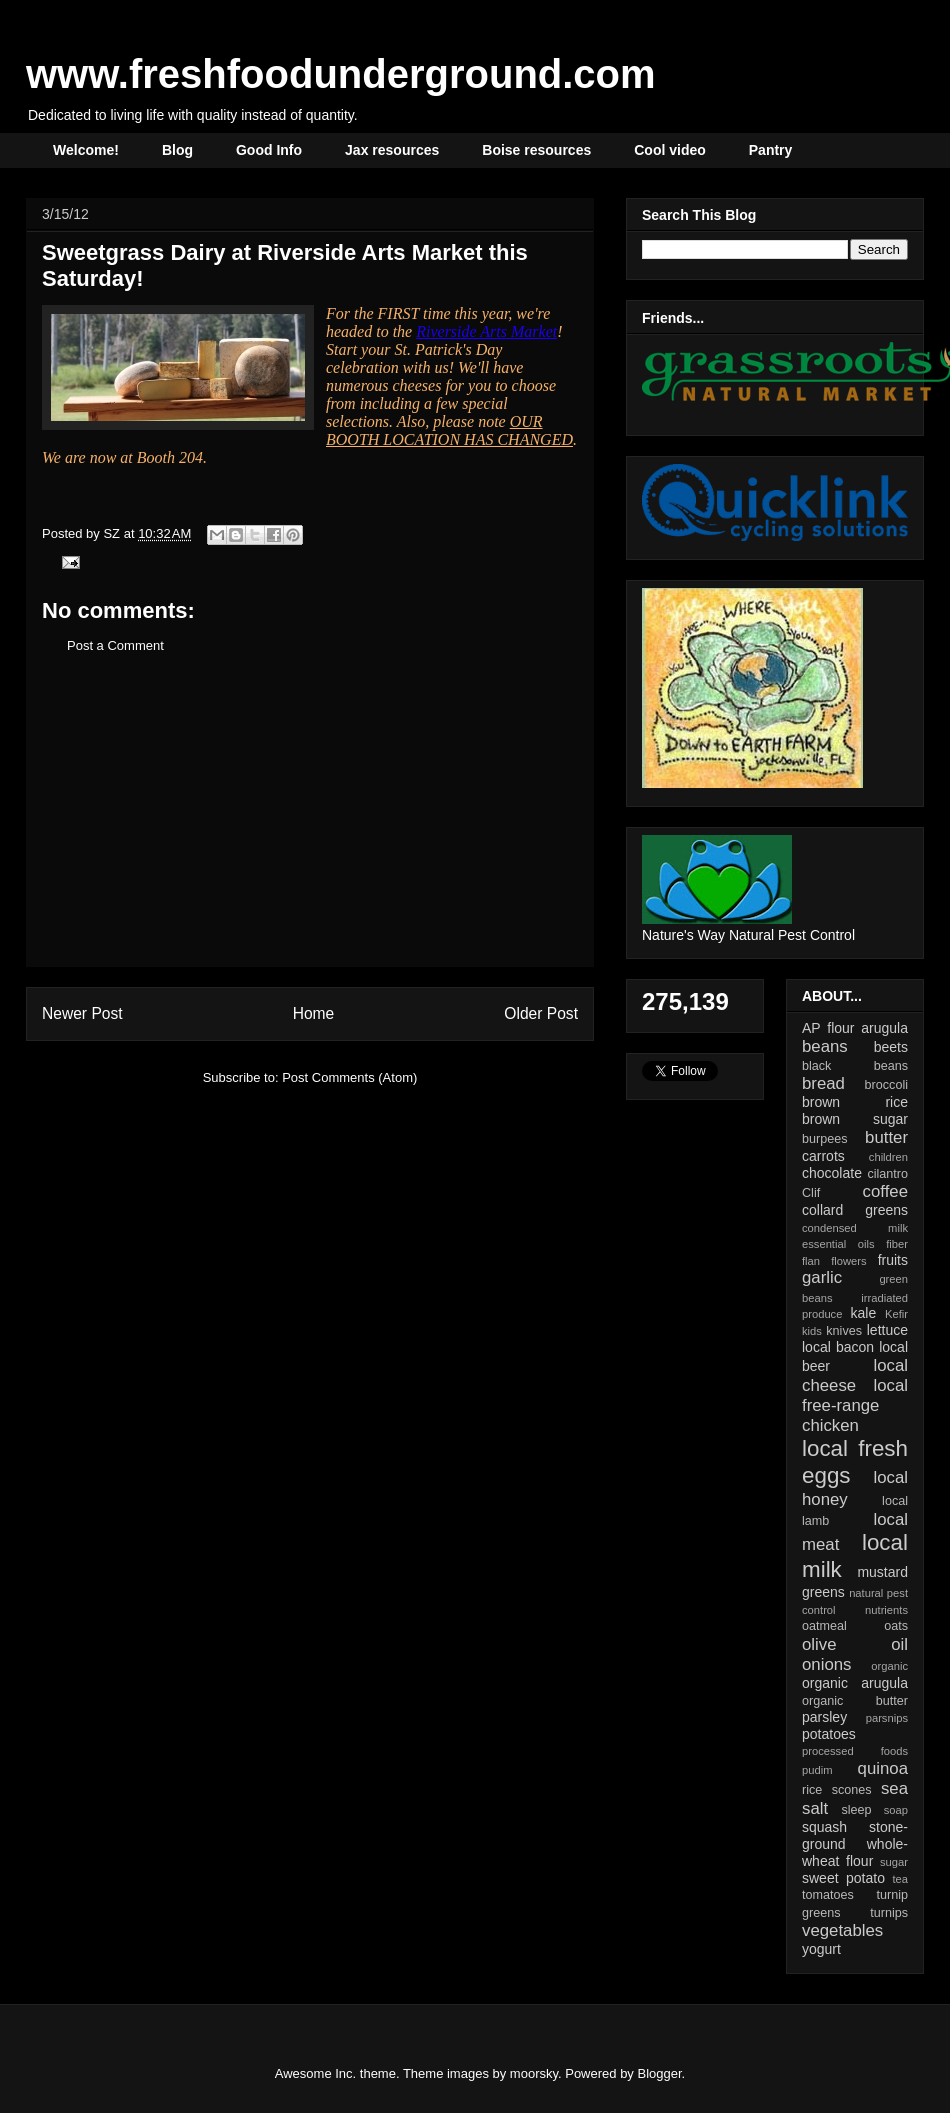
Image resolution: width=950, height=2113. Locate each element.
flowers (848, 1261)
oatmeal (824, 1626)
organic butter (855, 1701)
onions (826, 1664)
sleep (856, 1810)
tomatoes (828, 1895)
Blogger (660, 2073)
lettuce (887, 1330)
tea (900, 1879)
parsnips (887, 1718)
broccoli (886, 1085)
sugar (894, 1862)
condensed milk (855, 1228)
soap (896, 1810)
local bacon (838, 1347)
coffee (885, 1191)
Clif (811, 1193)
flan (811, 1261)
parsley (824, 1717)
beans (825, 1046)
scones (852, 1790)
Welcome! (86, 150)
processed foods (855, 1751)
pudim (817, 1770)
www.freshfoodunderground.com (341, 74)
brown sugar (855, 1119)
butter (886, 1137)
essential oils (838, 1244)
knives (844, 1331)
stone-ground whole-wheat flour (855, 1844)
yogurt (821, 1949)
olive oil (855, 1644)
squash (824, 1827)
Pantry (771, 150)
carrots (823, 1156)
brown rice (855, 1102)
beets (891, 1047)
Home (314, 1013)
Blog (177, 150)
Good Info (269, 150)
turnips (889, 1913)
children (888, 1157)
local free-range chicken (855, 1405)
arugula (884, 1028)
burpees (825, 1139)
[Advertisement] (310, 826)
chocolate (832, 1173)
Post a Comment (115, 645)
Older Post (541, 1013)
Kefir (896, 1314)
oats (896, 1626)
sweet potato (843, 1878)
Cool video (670, 150)
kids (812, 1331)
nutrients (886, 1610)
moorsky (534, 2073)
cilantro (887, 1174)
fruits (893, 1260)
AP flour (828, 1028)
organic (889, 1666)
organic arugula (855, 1683)
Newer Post (82, 1013)
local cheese (855, 1375)
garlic (822, 1277)
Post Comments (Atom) (349, 1077)
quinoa (883, 1768)
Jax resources (392, 150)
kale (863, 1313)
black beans (855, 1066)
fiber (897, 1244)
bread (823, 1083)
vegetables (842, 1930)
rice (812, 1790)
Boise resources (536, 150)
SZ (113, 533)
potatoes (829, 1734)
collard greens (855, 1210)
